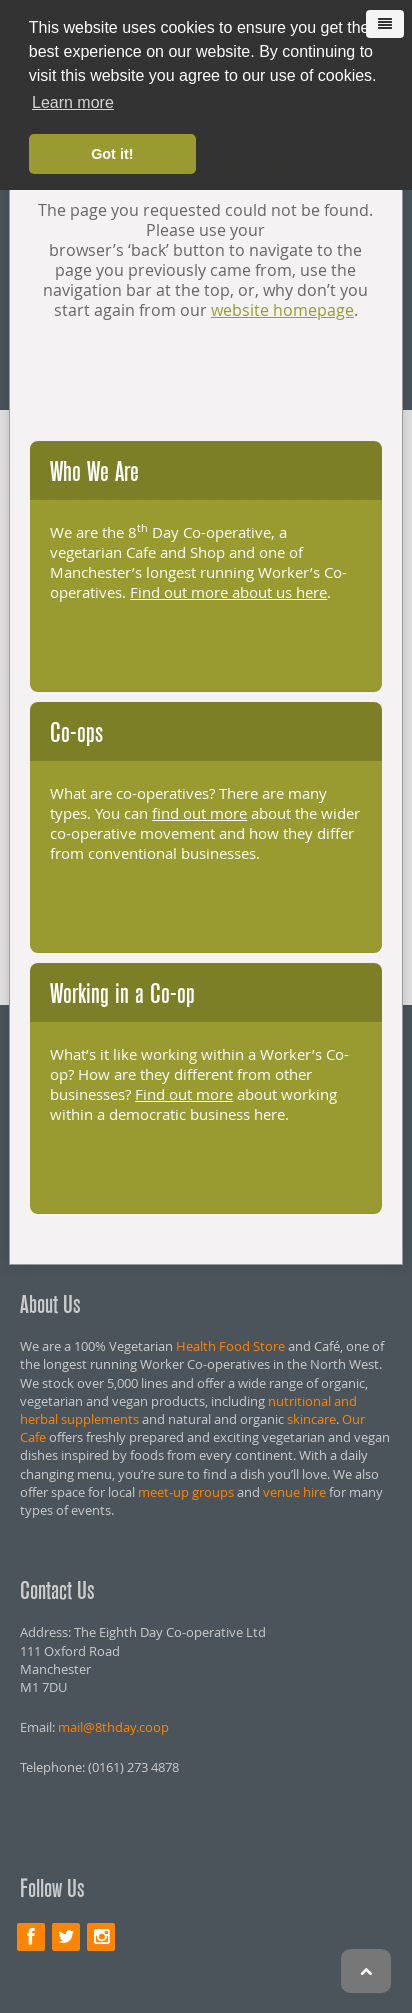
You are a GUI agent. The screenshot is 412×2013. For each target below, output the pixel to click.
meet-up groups (186, 1492)
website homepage (282, 310)
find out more (199, 813)
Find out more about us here (228, 592)
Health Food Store (230, 1346)
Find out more (184, 1094)
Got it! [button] (112, 154)
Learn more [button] (73, 102)
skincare (311, 1419)
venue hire (294, 1492)
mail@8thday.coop (113, 1727)
